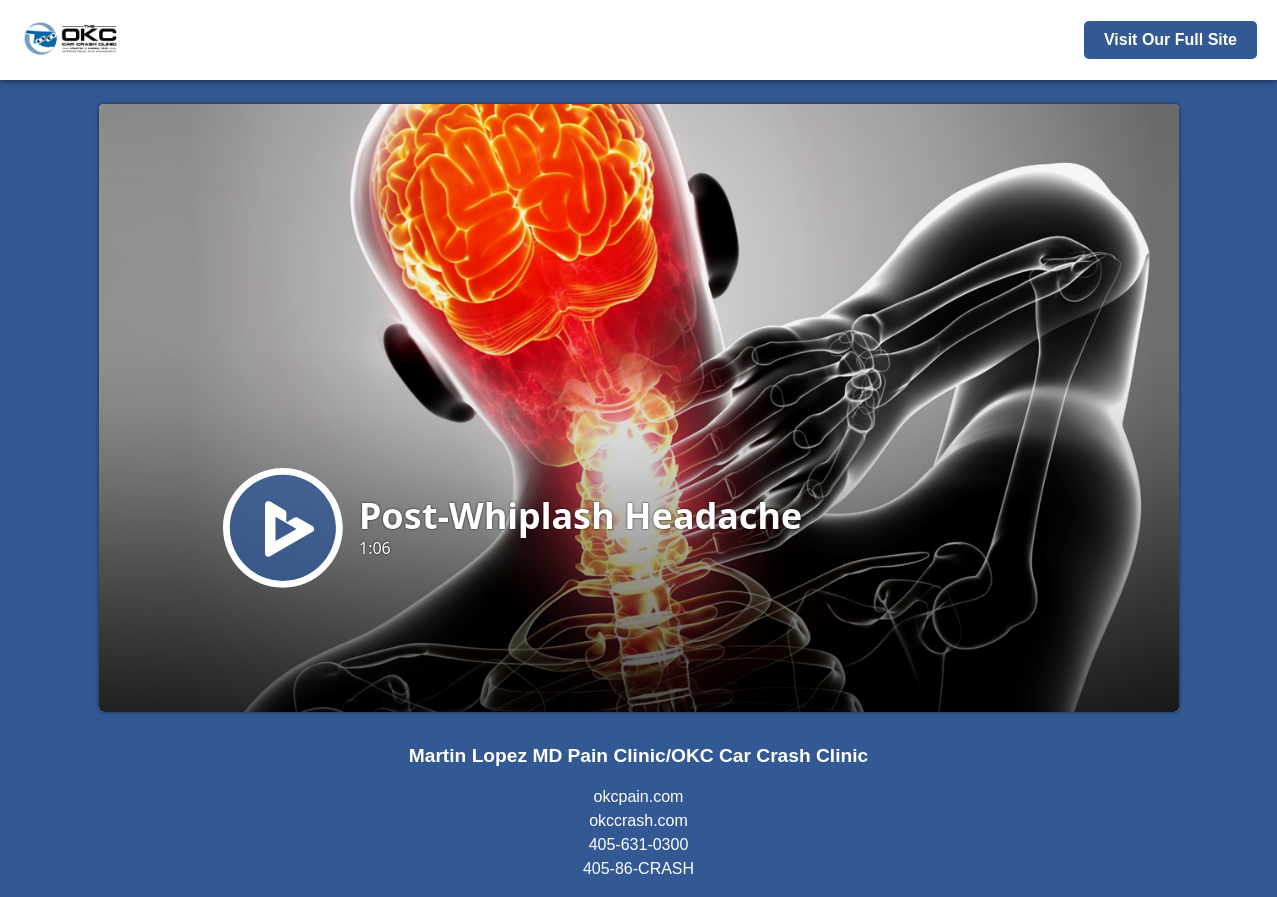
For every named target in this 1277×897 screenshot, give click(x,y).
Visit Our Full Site (1170, 39)
